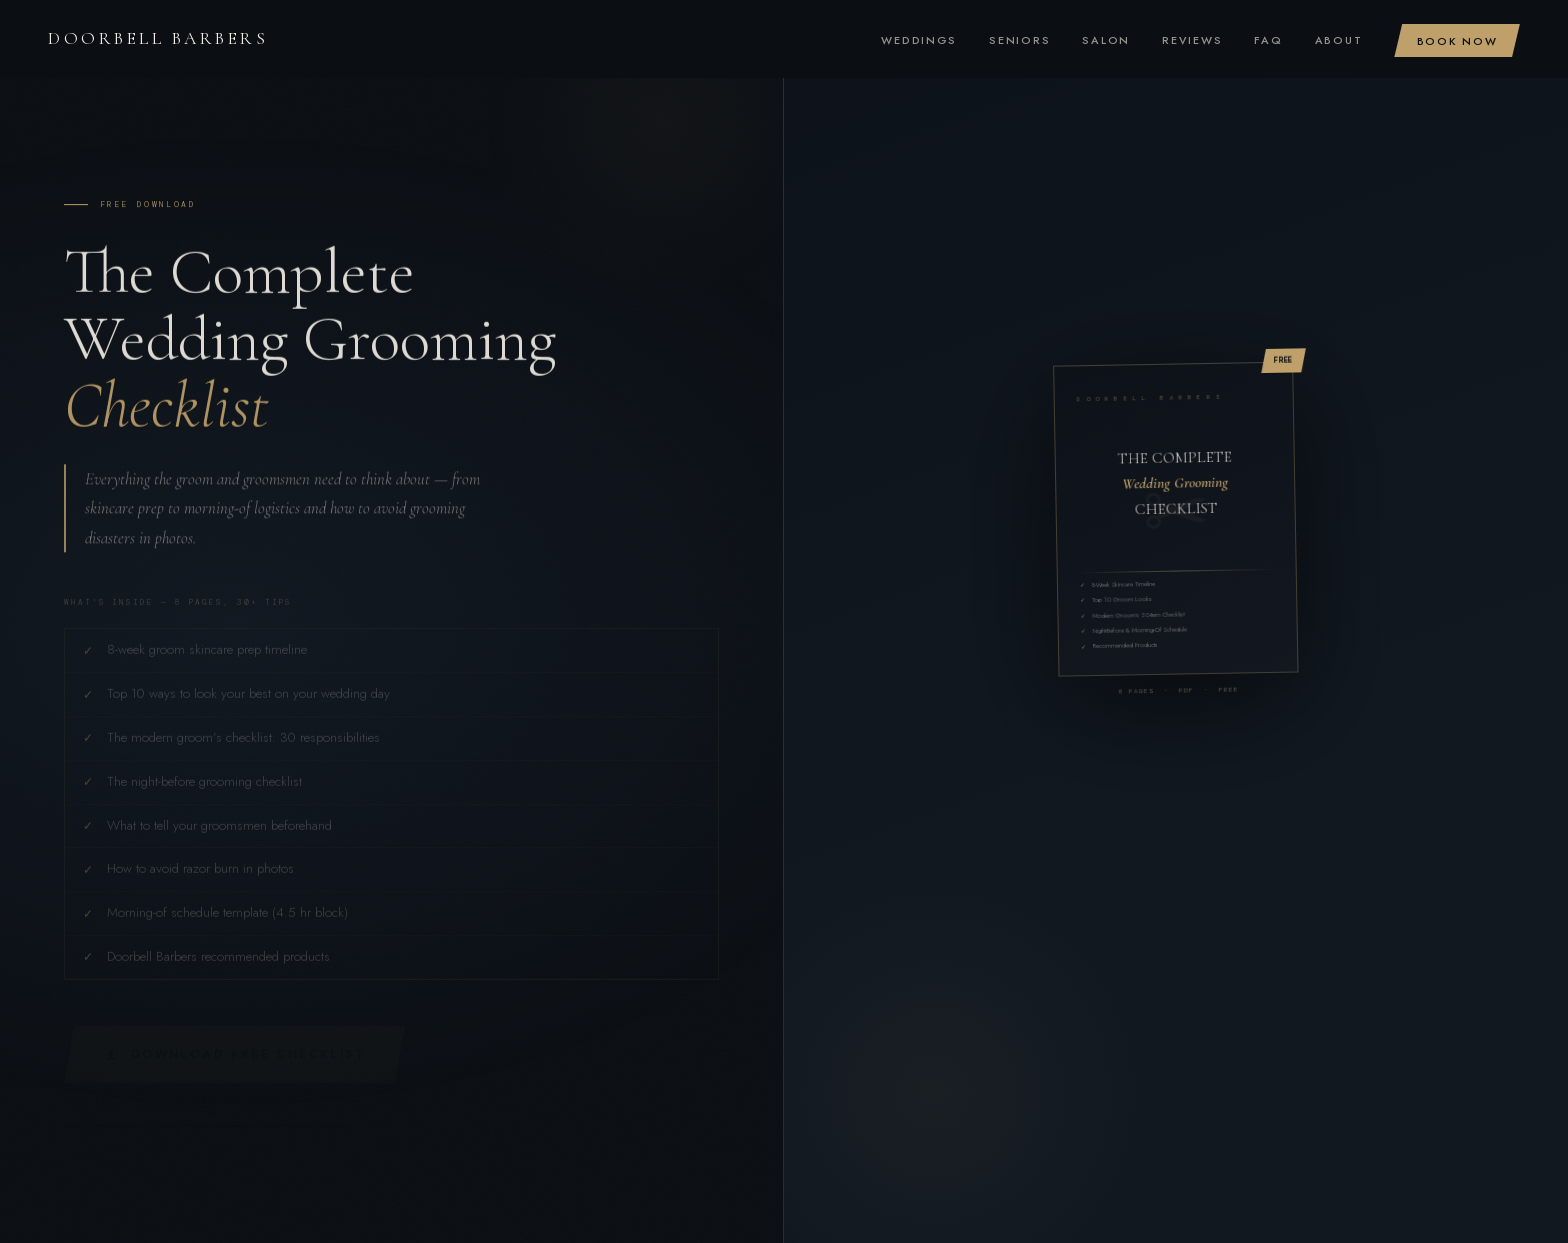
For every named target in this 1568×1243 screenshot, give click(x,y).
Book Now (1457, 40)
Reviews (1192, 40)
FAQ (1268, 40)
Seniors (1019, 40)
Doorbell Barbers (158, 38)
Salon (1106, 40)
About (1339, 40)
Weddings (919, 40)
